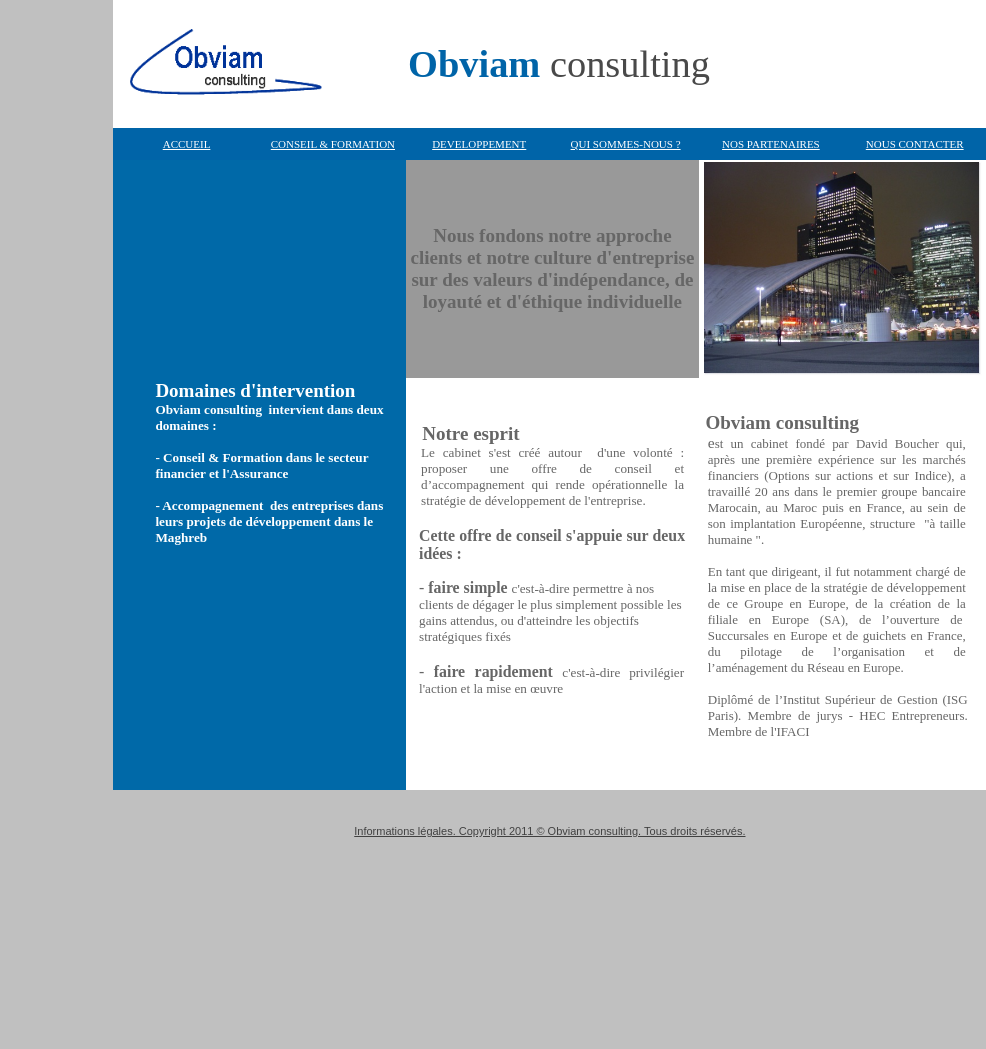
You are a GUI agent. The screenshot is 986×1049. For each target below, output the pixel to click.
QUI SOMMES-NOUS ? (626, 144)
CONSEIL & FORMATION (333, 144)
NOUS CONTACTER (915, 144)
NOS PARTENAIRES (771, 144)
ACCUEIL (187, 144)
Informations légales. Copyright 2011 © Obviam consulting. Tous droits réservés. (549, 831)
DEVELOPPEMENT (479, 144)
